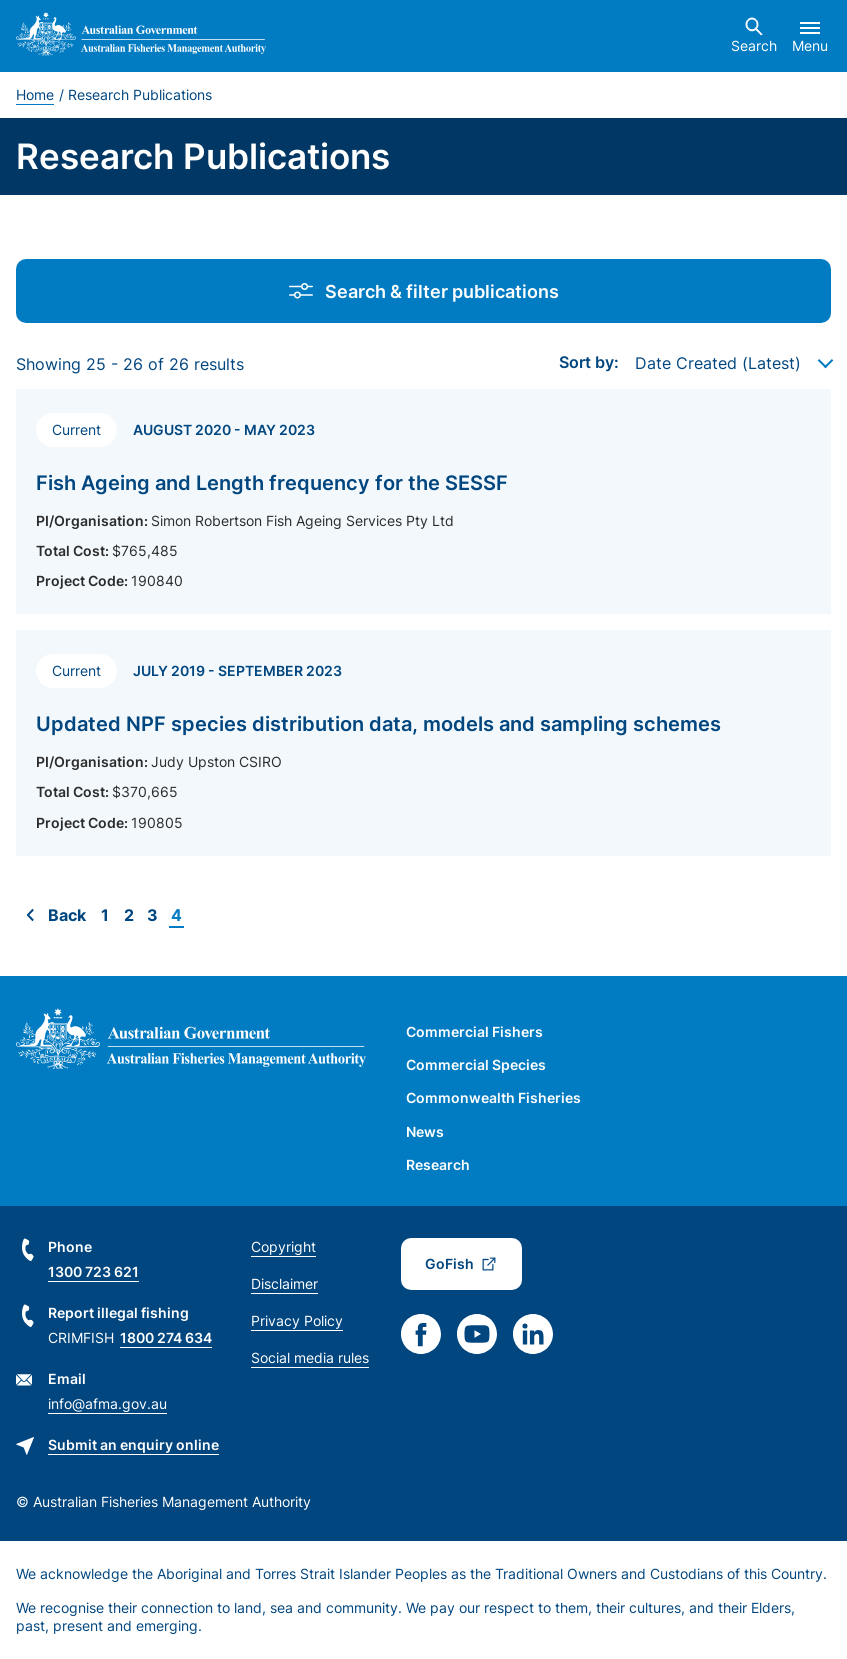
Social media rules (310, 1357)
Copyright (283, 1246)
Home (35, 94)
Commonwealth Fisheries (493, 1097)
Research (438, 1164)
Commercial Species (476, 1064)
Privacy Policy (297, 1320)
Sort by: (589, 362)
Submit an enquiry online (133, 1444)
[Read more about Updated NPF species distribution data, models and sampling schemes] (423, 742)
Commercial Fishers (474, 1031)
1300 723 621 (93, 1271)
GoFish (449, 1263)
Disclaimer (284, 1283)
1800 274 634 (166, 1337)
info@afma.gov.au (107, 1403)
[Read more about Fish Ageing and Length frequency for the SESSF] (423, 501)
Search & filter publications (424, 291)
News (425, 1131)
